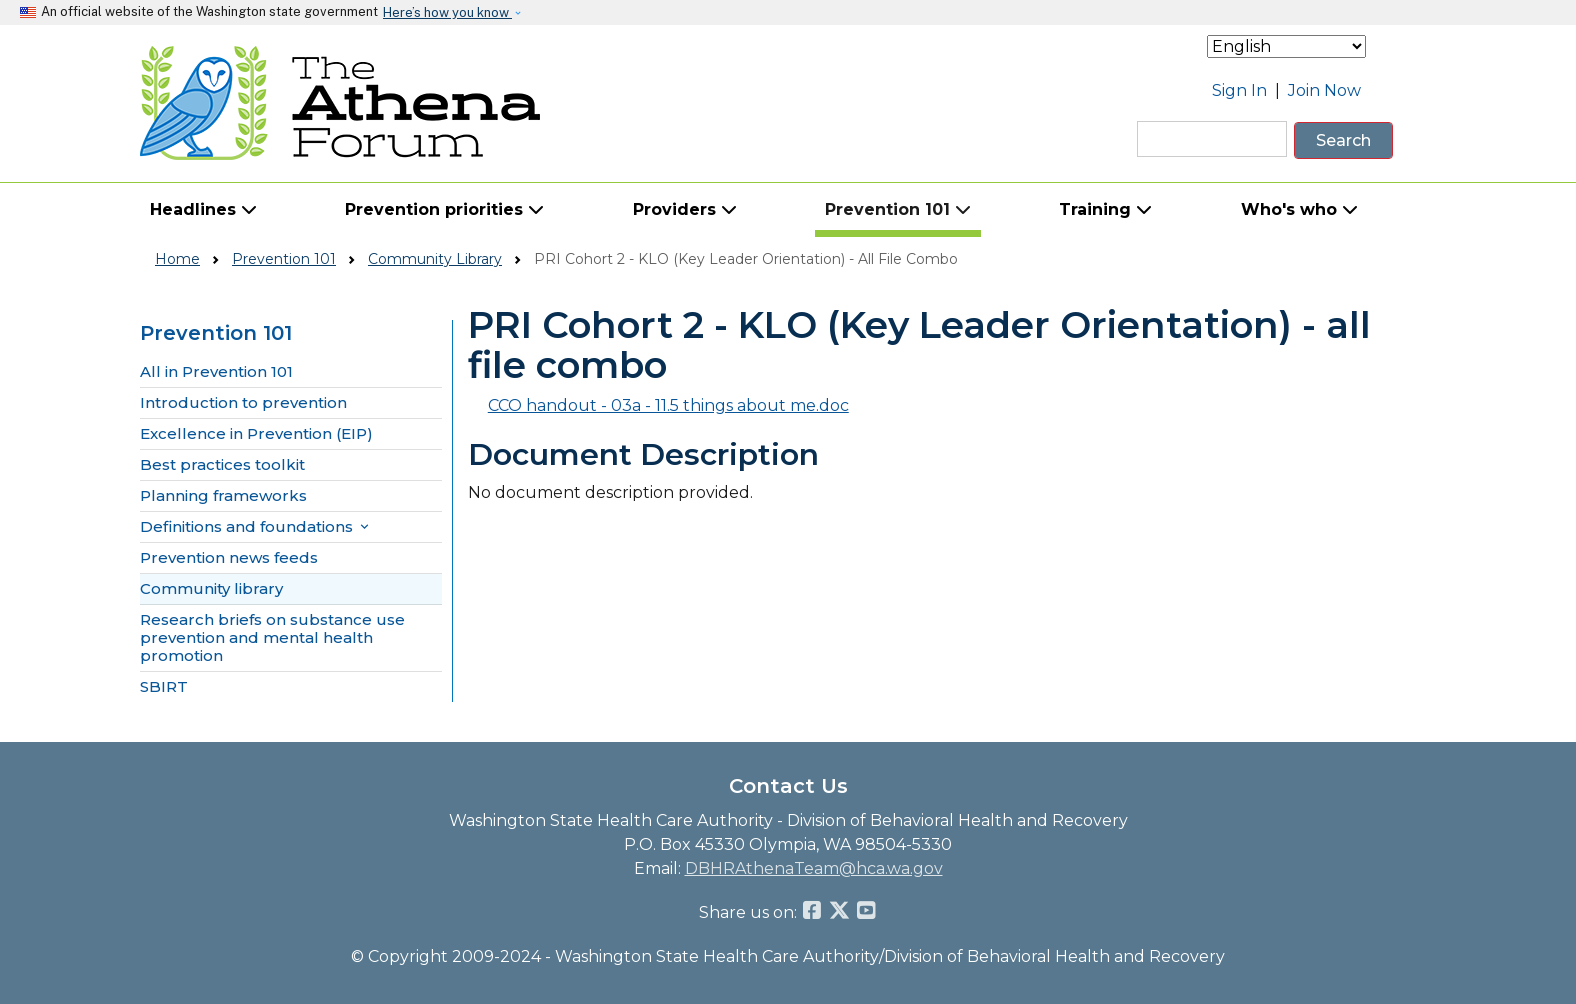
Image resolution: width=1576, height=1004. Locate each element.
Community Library (435, 259)
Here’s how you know (447, 12)
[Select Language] (1286, 46)
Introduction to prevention (243, 403)
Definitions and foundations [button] (256, 527)
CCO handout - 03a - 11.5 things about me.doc (668, 405)
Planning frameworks (223, 496)
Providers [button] (685, 209)
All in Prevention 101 (216, 372)
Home (177, 259)
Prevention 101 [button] (898, 209)
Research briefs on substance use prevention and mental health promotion (272, 638)
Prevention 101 (284, 259)
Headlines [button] (203, 209)
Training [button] (1105, 209)
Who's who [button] (1299, 209)
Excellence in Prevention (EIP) (256, 434)
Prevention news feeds (229, 558)
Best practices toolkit (222, 465)
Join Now (1324, 90)
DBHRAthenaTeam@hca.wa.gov (814, 868)
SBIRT (164, 687)
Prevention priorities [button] (444, 209)
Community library (211, 589)
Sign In (1239, 90)
